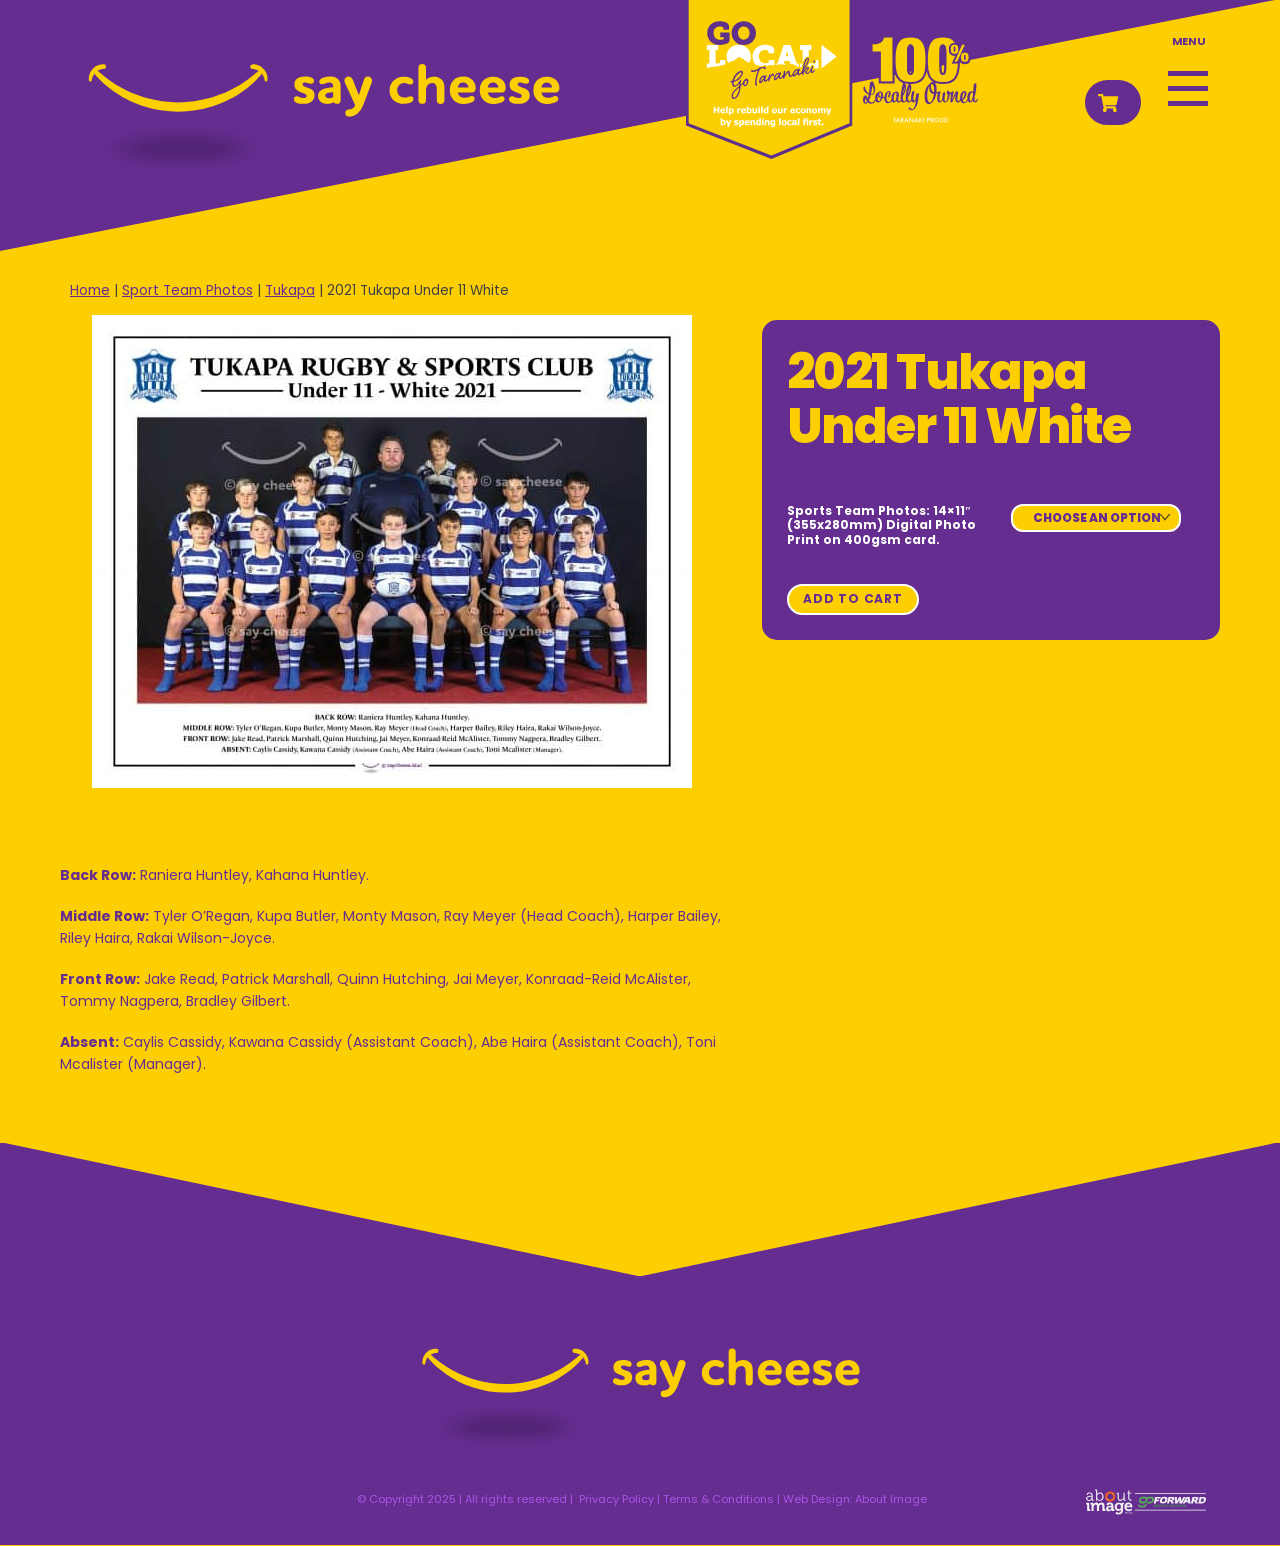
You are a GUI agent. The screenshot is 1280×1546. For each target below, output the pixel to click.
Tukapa (290, 290)
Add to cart (853, 598)
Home (90, 290)
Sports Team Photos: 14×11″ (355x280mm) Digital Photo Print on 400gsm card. (881, 525)
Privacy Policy (616, 1499)
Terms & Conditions (718, 1499)
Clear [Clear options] (1037, 537)
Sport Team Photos (187, 290)
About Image (891, 1499)
